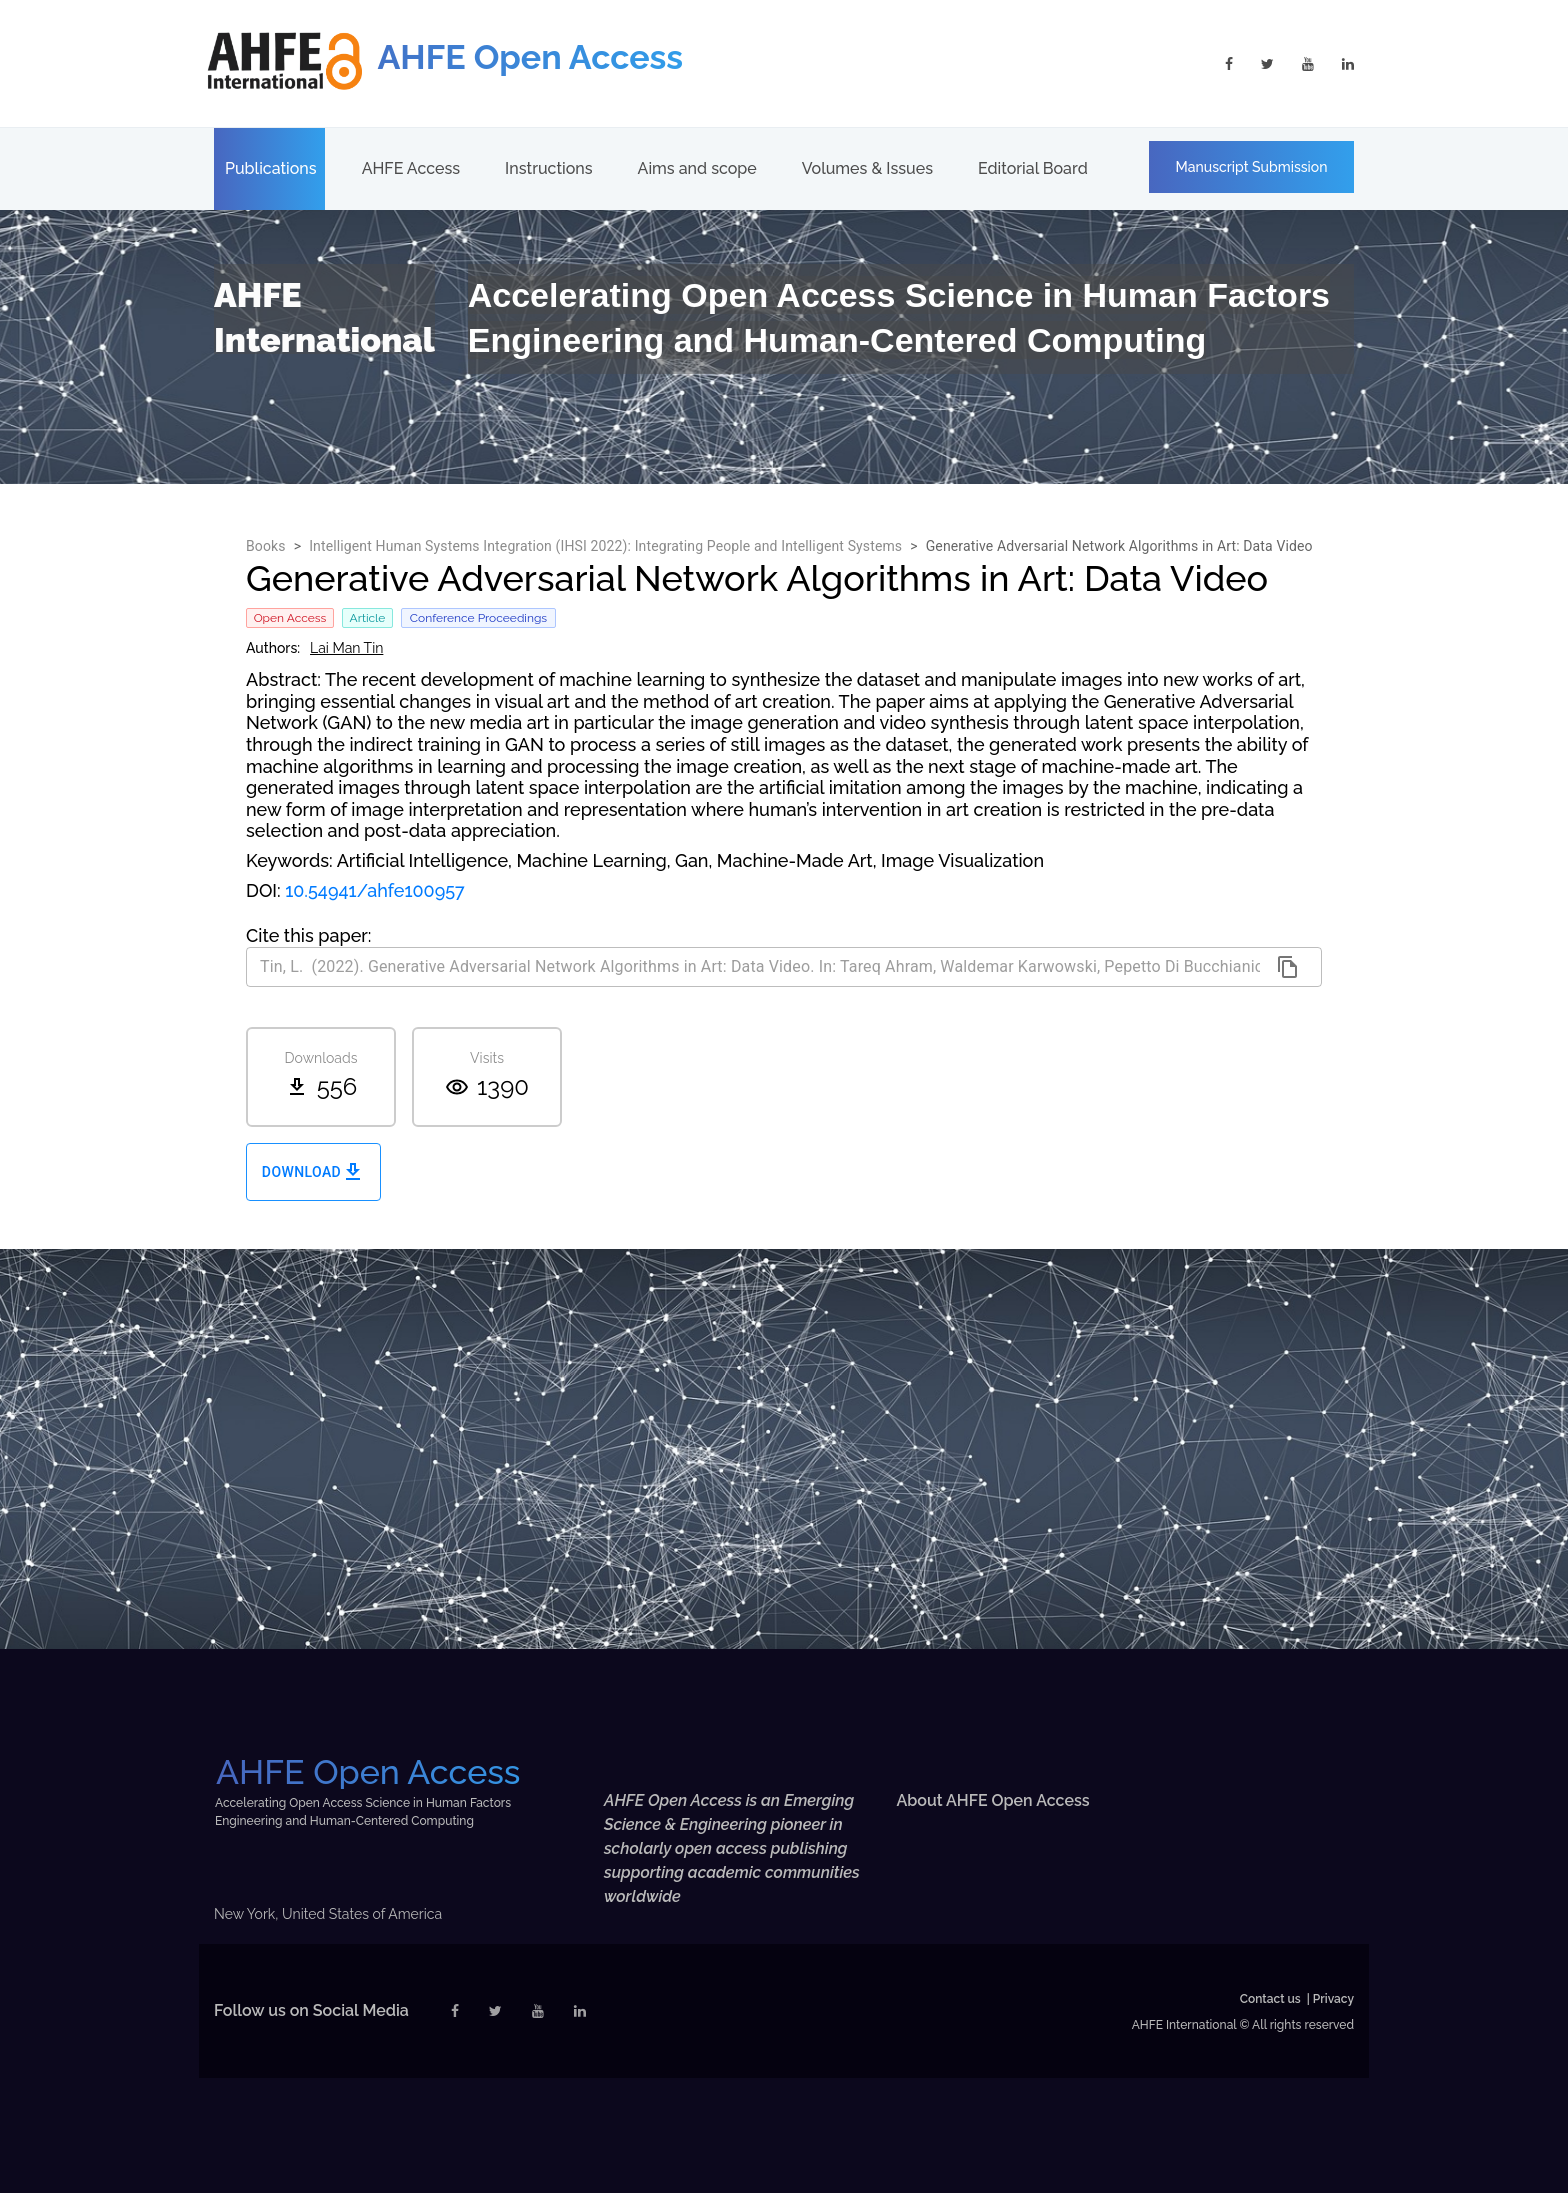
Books (266, 546)
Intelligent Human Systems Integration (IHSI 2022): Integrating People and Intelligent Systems (605, 546)
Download (313, 1172)
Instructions (548, 168)
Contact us (1270, 1999)
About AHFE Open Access (993, 1800)
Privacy (1333, 1999)
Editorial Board (1033, 168)
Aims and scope (697, 168)
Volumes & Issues (867, 168)
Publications (271, 168)
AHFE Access (411, 168)
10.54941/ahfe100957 (375, 890)
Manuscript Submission (1252, 167)
